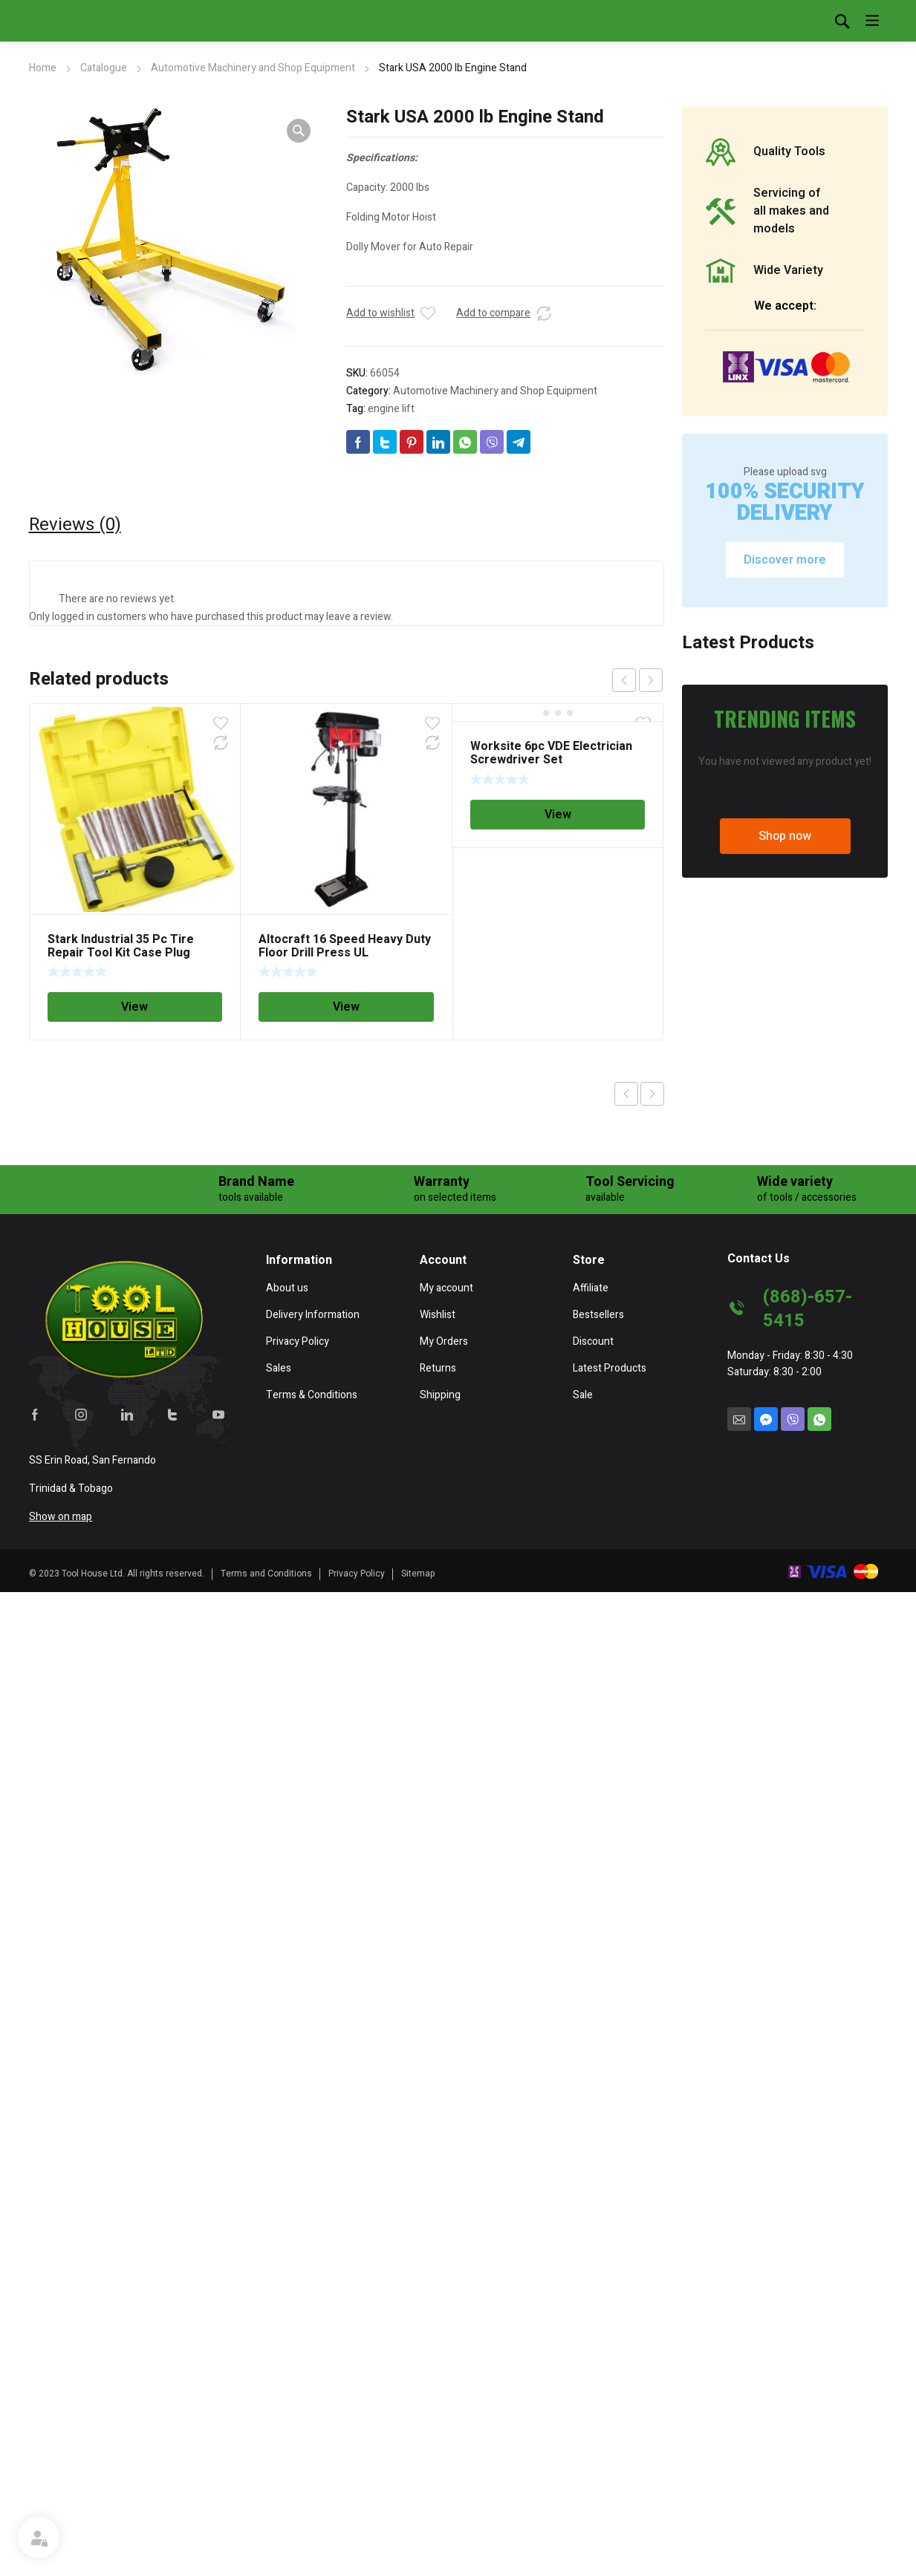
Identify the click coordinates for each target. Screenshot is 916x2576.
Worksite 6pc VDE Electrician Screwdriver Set (551, 753)
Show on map (60, 2509)
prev (624, 680)
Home (42, 68)
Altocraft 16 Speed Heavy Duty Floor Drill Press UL (345, 946)
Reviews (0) (75, 525)
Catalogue (103, 68)
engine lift (391, 409)
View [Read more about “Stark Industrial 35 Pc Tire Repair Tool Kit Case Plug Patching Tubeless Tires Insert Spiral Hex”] (134, 1007)
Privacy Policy (356, 2566)
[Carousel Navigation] (637, 680)
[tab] (75, 525)
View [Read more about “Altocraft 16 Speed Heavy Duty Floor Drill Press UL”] (346, 1007)
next (651, 680)
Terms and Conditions (266, 2566)
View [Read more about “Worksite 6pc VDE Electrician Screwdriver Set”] (558, 815)
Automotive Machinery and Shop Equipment (253, 68)
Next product (652, 1094)
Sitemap (418, 2566)
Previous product (626, 1094)
